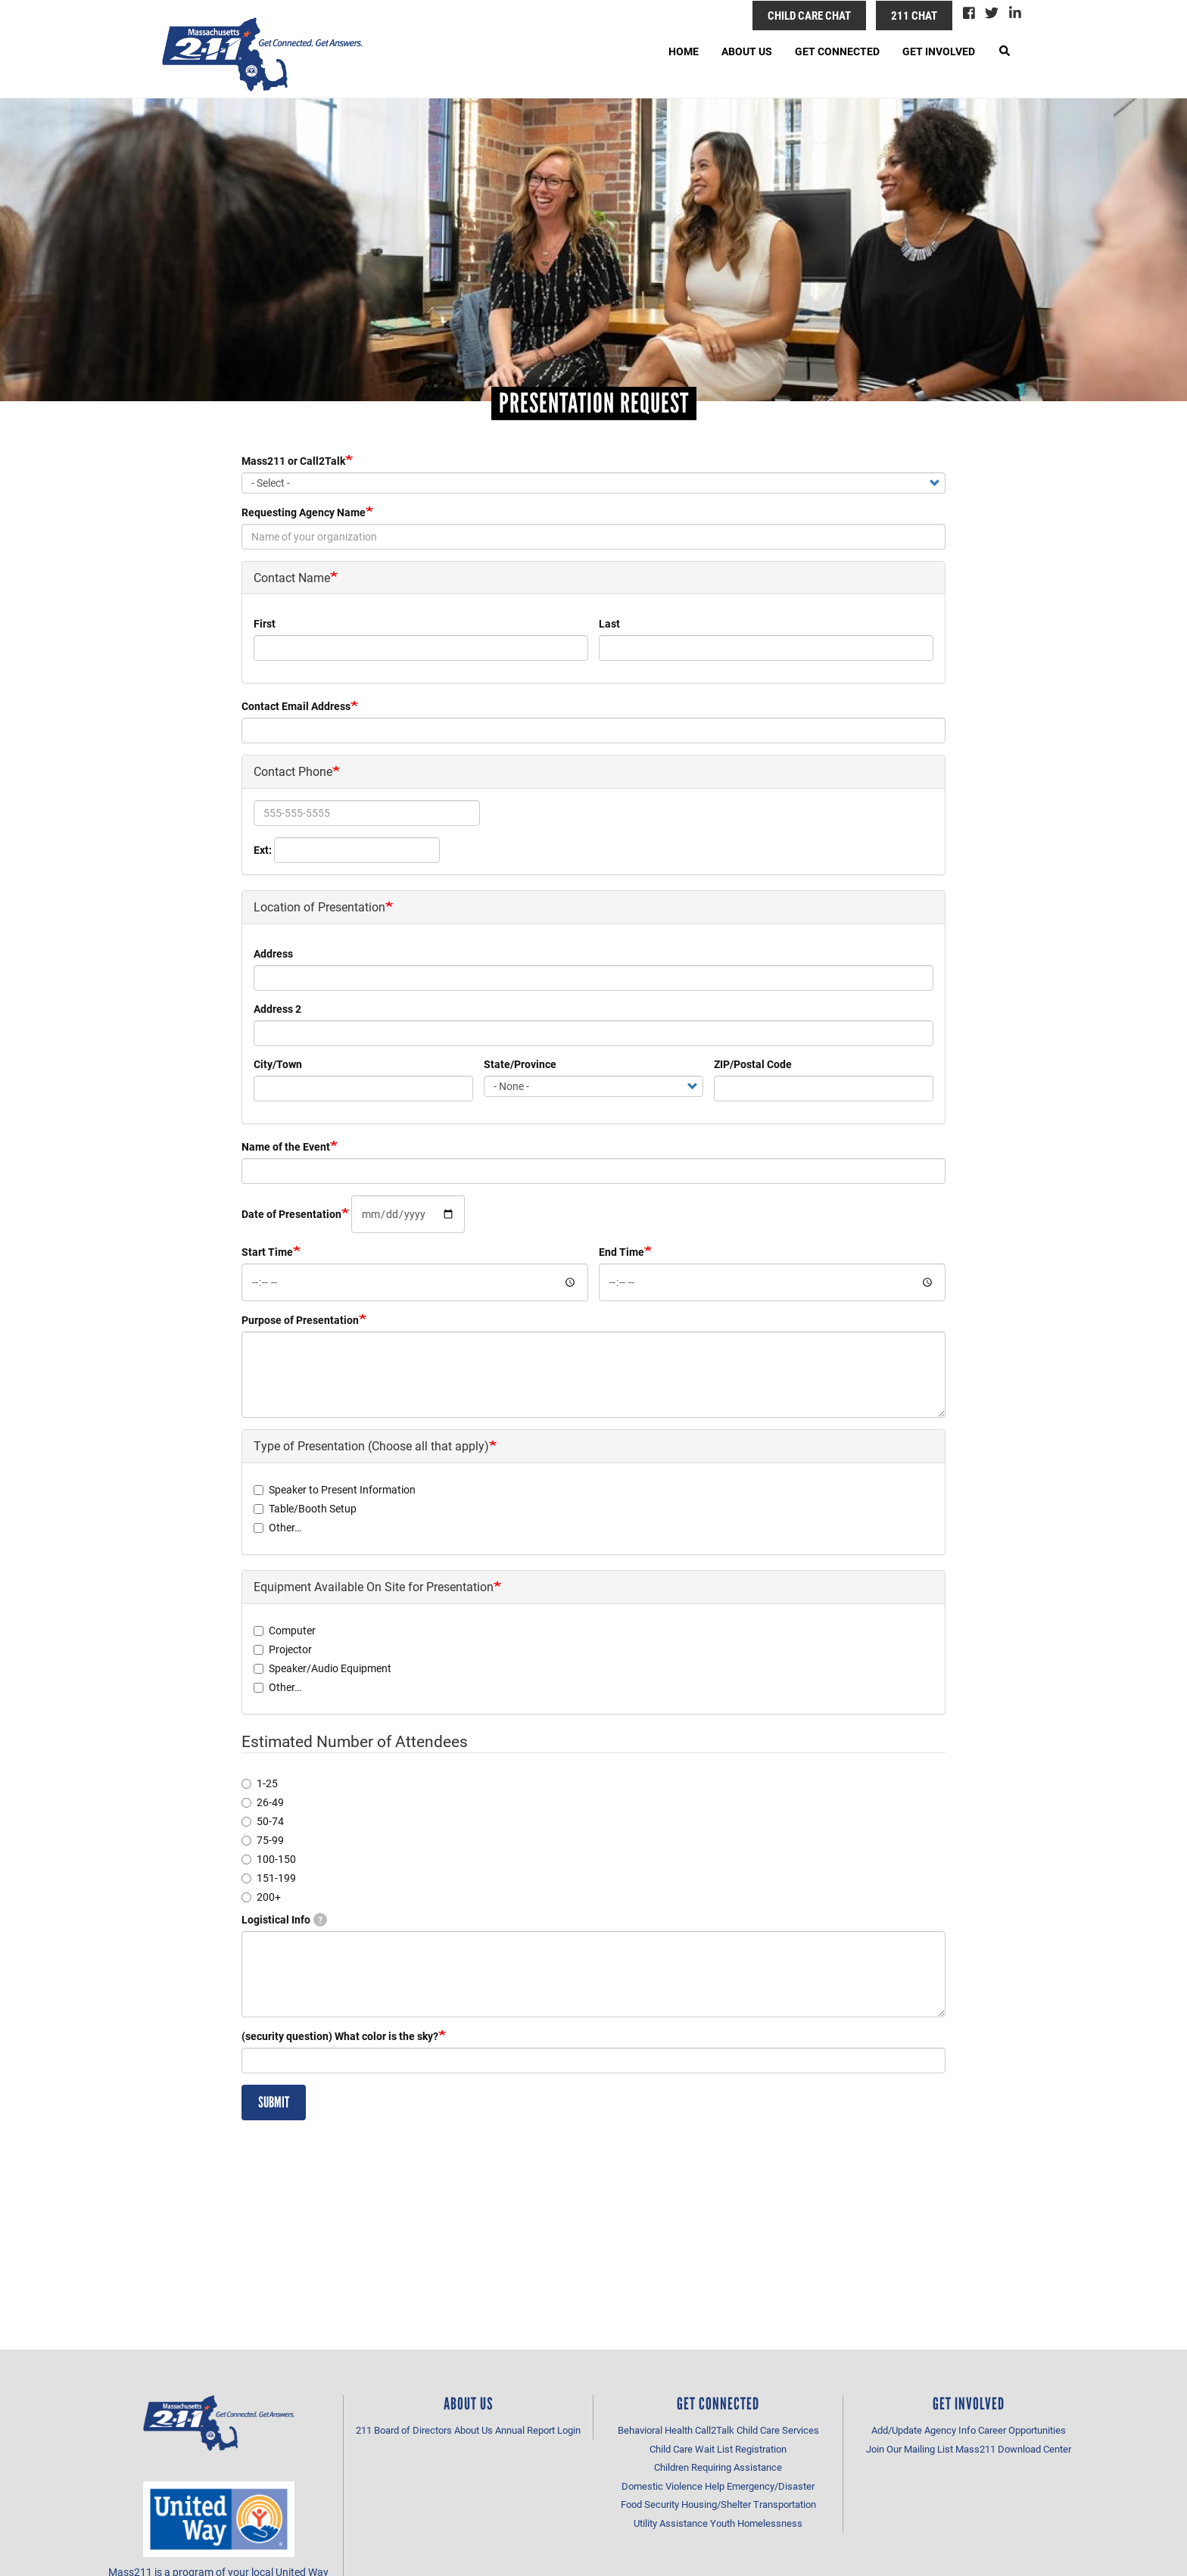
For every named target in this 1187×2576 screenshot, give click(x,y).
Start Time (267, 1251)
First (265, 623)
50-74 (262, 1821)
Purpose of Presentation (300, 1320)
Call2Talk (714, 2430)
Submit (273, 2102)
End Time (621, 1251)
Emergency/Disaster (771, 2486)
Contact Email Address (295, 706)
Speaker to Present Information (335, 1489)
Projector (283, 1649)
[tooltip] (320, 1920)
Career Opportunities (1022, 2430)
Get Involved (938, 51)
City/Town (278, 1064)
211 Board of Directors (404, 2430)
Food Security (650, 2504)
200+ (261, 1896)
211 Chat (914, 15)
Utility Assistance (671, 2523)
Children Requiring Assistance (718, 2467)
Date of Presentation (291, 1214)
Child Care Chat (809, 15)
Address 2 (277, 1008)
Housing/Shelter (716, 2504)
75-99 (262, 1840)
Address (273, 953)
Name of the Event (285, 1146)
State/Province (520, 1064)
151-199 (268, 1877)
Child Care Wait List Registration (718, 2449)
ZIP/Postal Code (753, 1064)
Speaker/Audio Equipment (322, 1668)
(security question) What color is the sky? (339, 2036)
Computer (285, 1630)
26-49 (262, 1802)
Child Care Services (778, 2430)
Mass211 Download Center (1013, 2449)
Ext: (263, 850)
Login (569, 2430)
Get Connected (837, 51)
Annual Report (525, 2430)
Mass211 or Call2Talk (293, 460)
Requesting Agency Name (303, 512)
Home (683, 51)
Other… (277, 1527)
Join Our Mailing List (909, 2449)
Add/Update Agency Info (923, 2430)
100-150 (268, 1859)
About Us (746, 51)
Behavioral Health (655, 2430)
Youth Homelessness (756, 2523)
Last (609, 623)
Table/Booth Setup (305, 1508)
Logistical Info (284, 1919)
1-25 (259, 1783)
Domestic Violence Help (673, 2486)
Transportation (784, 2504)
